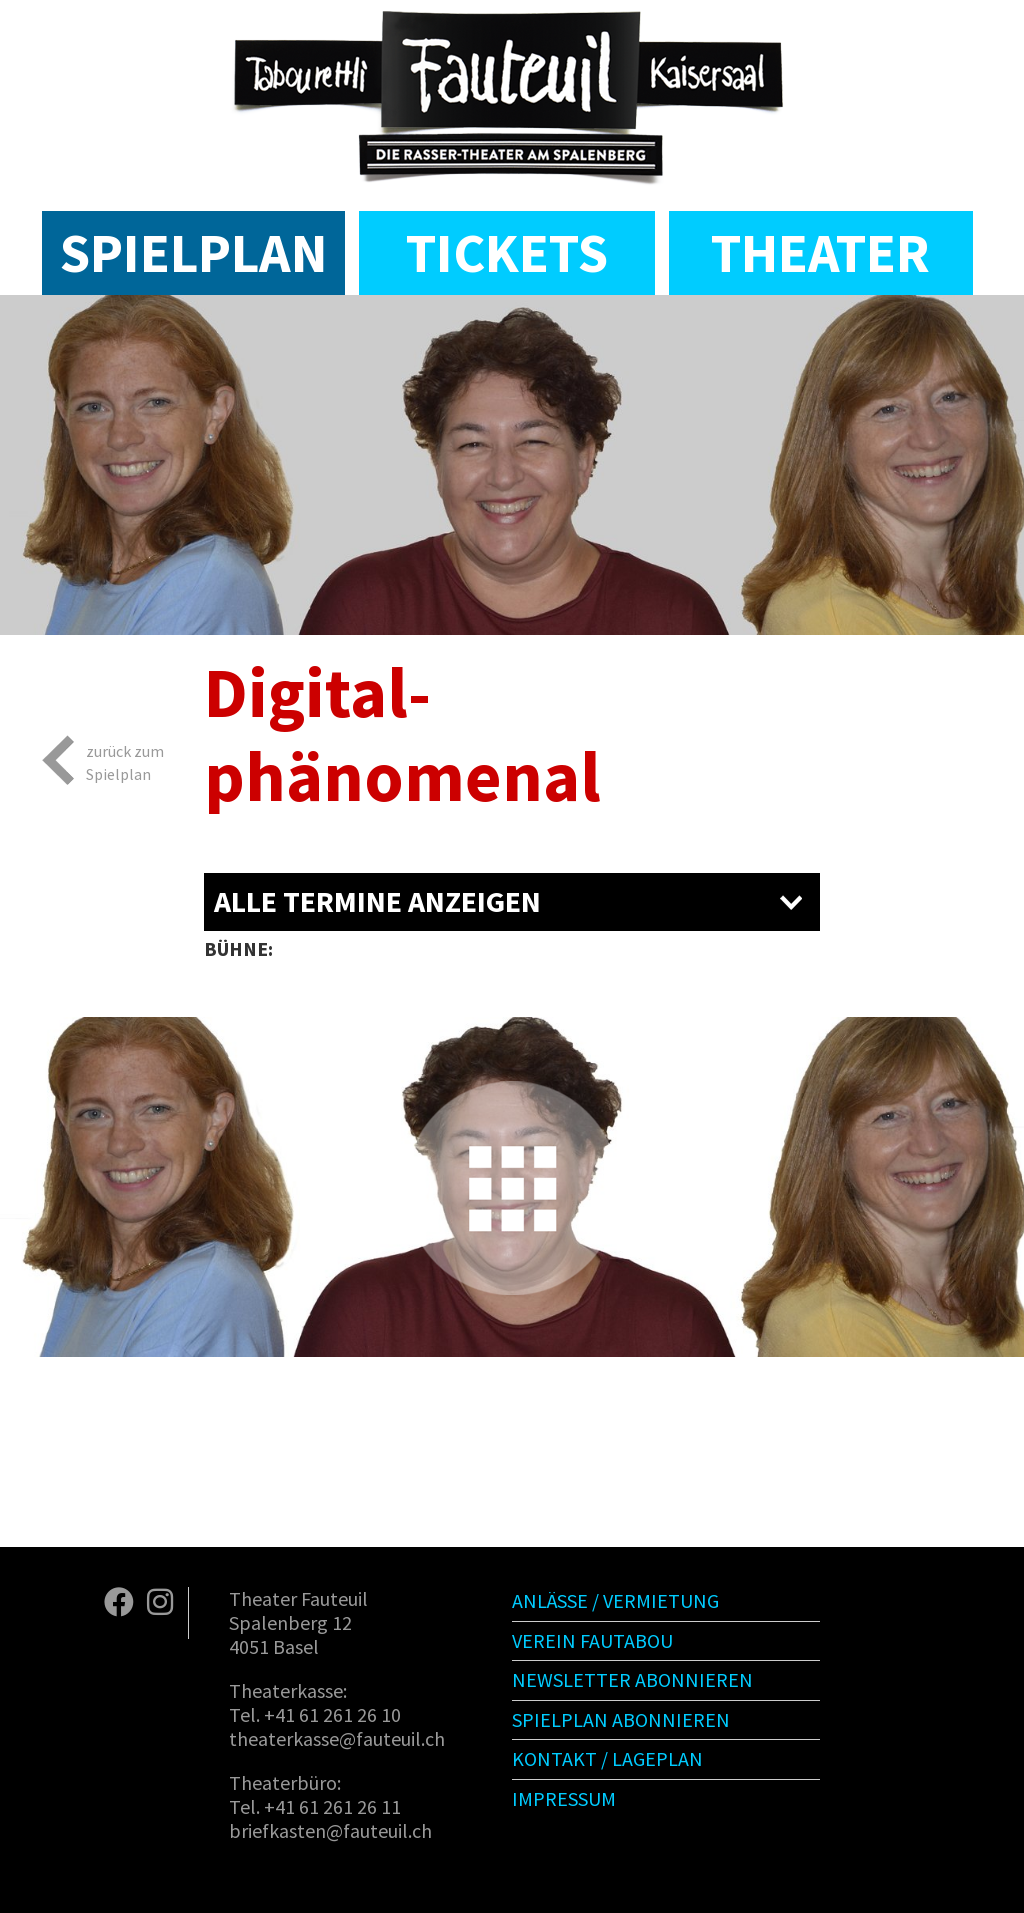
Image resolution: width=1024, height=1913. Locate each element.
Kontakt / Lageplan (607, 1758)
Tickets (507, 252)
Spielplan (193, 252)
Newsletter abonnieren (632, 1679)
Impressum (564, 1798)
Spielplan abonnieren (621, 1719)
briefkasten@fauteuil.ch (330, 1830)
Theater (820, 252)
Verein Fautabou (592, 1640)
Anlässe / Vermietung (615, 1600)
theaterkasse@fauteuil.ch (337, 1738)
